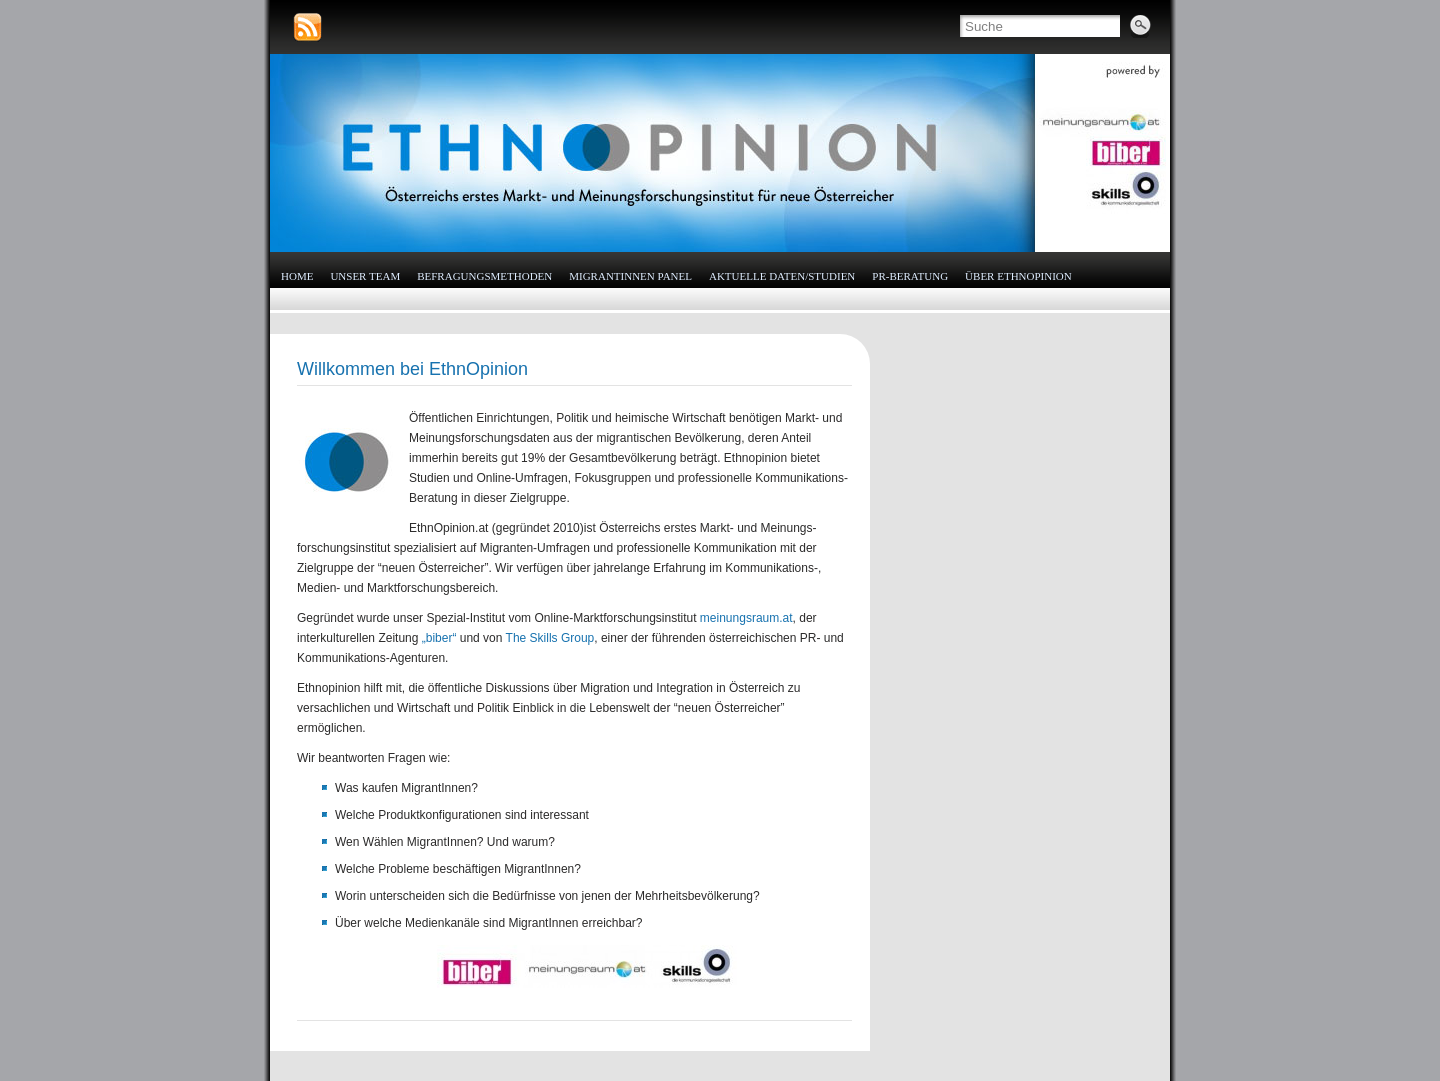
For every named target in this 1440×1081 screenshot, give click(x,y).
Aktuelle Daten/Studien (782, 276)
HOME (297, 276)
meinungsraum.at (746, 618)
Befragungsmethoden (484, 276)
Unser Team (365, 276)
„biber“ (439, 638)
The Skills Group (550, 638)
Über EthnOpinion (1018, 276)
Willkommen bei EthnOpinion (412, 369)
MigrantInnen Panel (630, 276)
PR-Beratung (910, 276)
